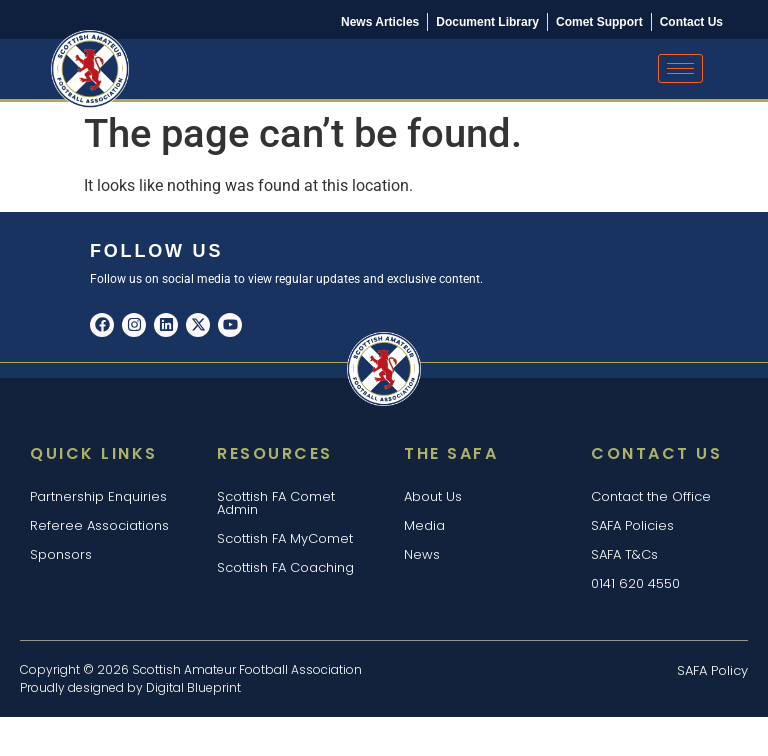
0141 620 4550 (635, 583)
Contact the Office (651, 496)
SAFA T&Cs (624, 554)
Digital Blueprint (193, 687)
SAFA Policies (632, 525)
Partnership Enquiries (98, 496)
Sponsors (61, 554)
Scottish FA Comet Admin (276, 503)
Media (424, 525)
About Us (433, 496)
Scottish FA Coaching (285, 567)
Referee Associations (99, 525)
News (422, 554)
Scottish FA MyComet (285, 538)
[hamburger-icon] (680, 68)
